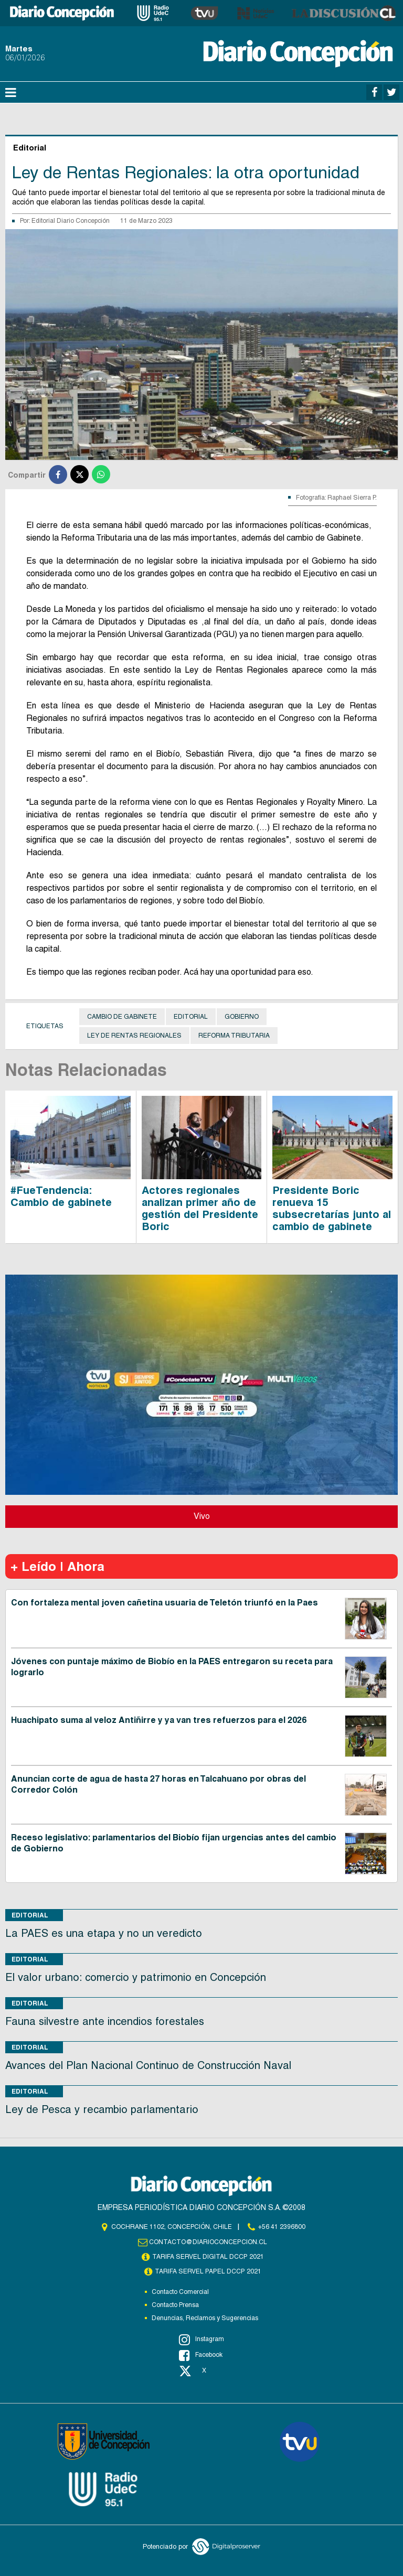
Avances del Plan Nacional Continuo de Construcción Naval (148, 2065)
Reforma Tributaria (234, 1035)
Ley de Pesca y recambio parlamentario (101, 2109)
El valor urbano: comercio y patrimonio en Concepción (135, 1977)
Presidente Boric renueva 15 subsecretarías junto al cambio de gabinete (331, 1208)
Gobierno (242, 1016)
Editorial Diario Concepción (70, 220)
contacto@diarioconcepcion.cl (208, 2242)
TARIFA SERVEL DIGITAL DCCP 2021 (208, 2256)
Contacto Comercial (180, 2291)
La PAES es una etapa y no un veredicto (103, 1933)
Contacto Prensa (175, 2305)
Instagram (201, 2339)
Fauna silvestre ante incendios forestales (104, 2021)
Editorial (191, 1016)
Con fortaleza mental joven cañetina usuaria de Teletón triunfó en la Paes (164, 1603)
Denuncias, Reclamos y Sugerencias (205, 2318)
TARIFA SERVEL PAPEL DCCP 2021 (208, 2271)
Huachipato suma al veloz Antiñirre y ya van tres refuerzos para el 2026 (158, 1720)
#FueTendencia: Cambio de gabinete (61, 1196)
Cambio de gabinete (122, 1016)
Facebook (200, 2355)
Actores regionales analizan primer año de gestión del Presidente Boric (200, 1208)
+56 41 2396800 (281, 2226)
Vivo (202, 1516)
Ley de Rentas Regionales (134, 1035)
